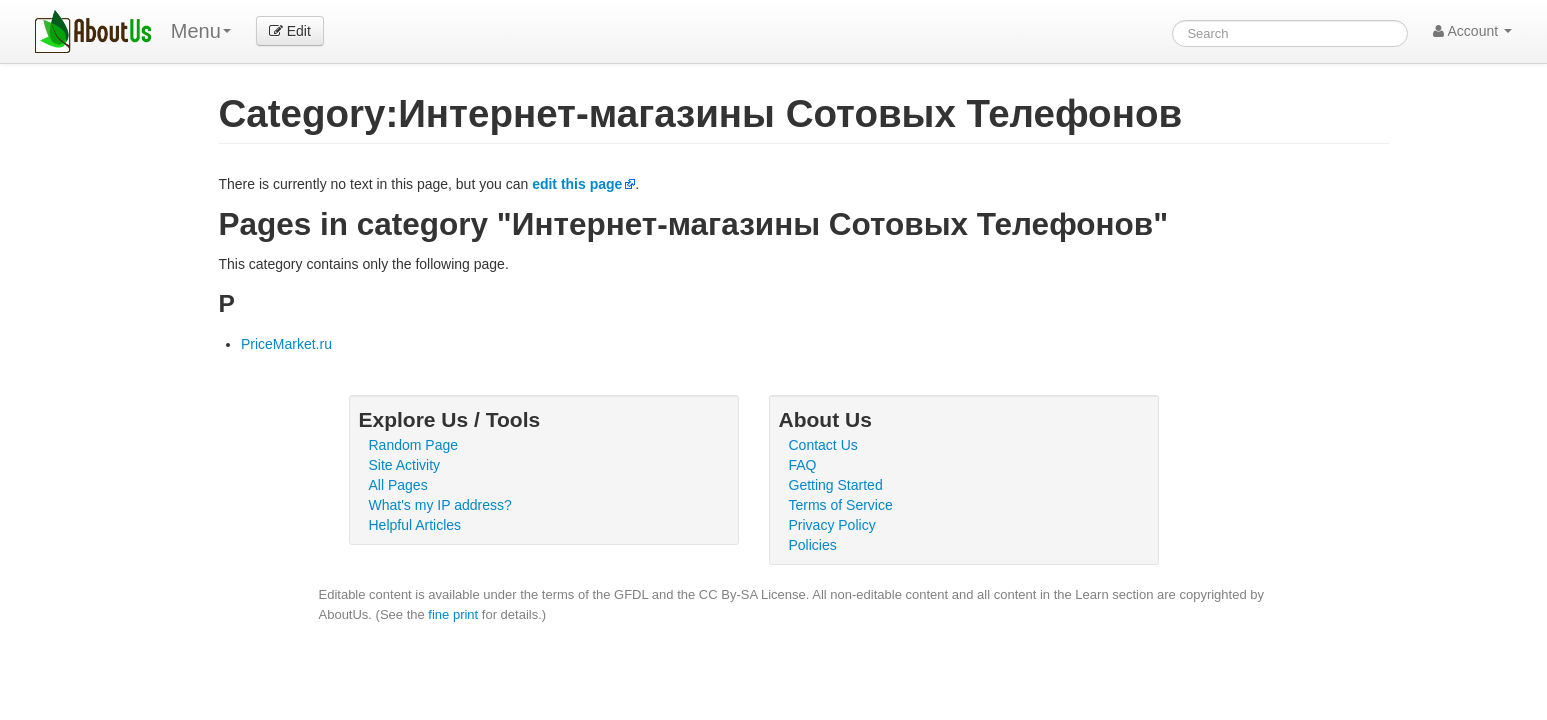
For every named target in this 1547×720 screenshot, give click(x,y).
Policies (813, 545)
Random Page (414, 445)
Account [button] (1472, 31)
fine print (453, 614)
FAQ (803, 465)
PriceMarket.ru (286, 344)
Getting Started (836, 485)
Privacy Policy (832, 525)
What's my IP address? (440, 505)
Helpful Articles (415, 525)
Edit (290, 31)
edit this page (577, 184)
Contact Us (823, 445)
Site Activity (405, 465)
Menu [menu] (201, 31)
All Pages (398, 485)
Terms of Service (841, 505)
